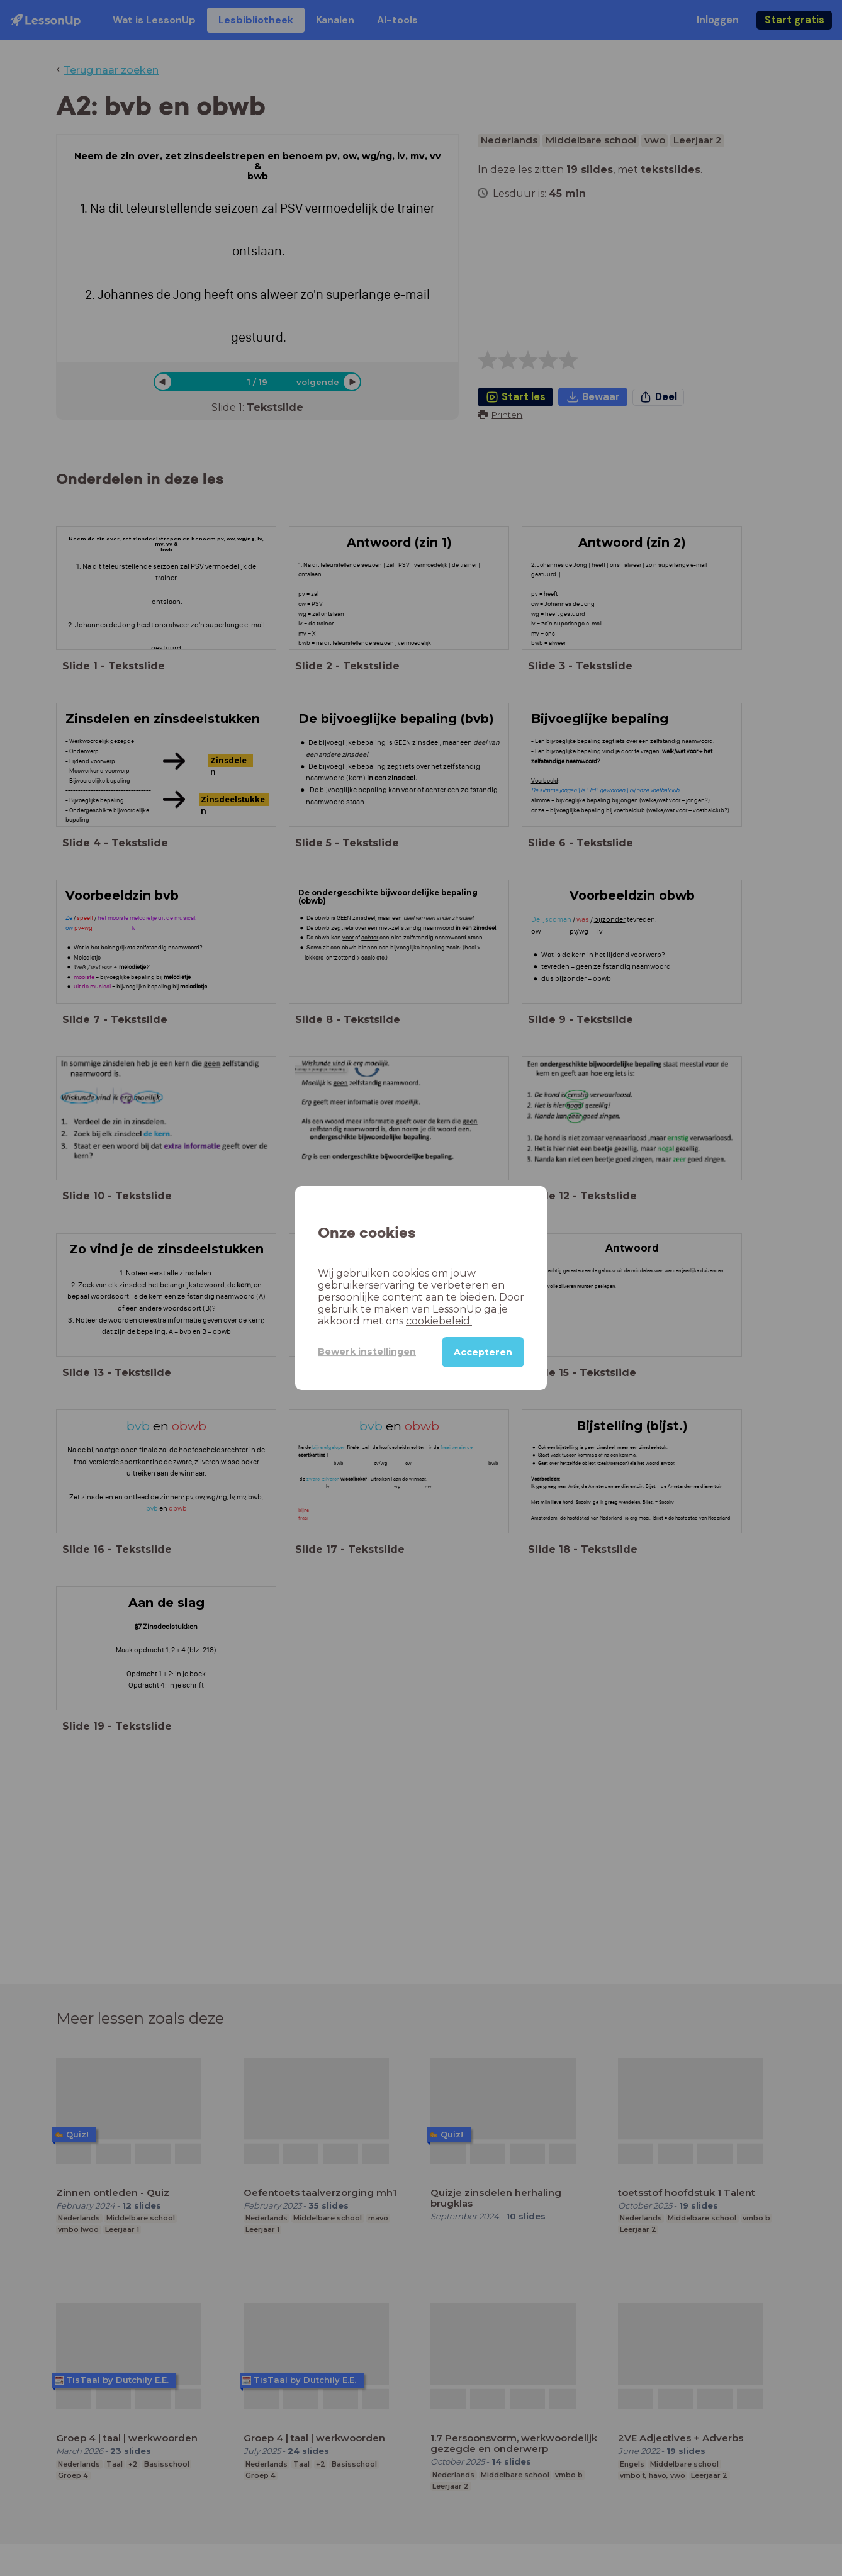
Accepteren (483, 1352)
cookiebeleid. (439, 1321)
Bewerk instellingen (367, 1351)
